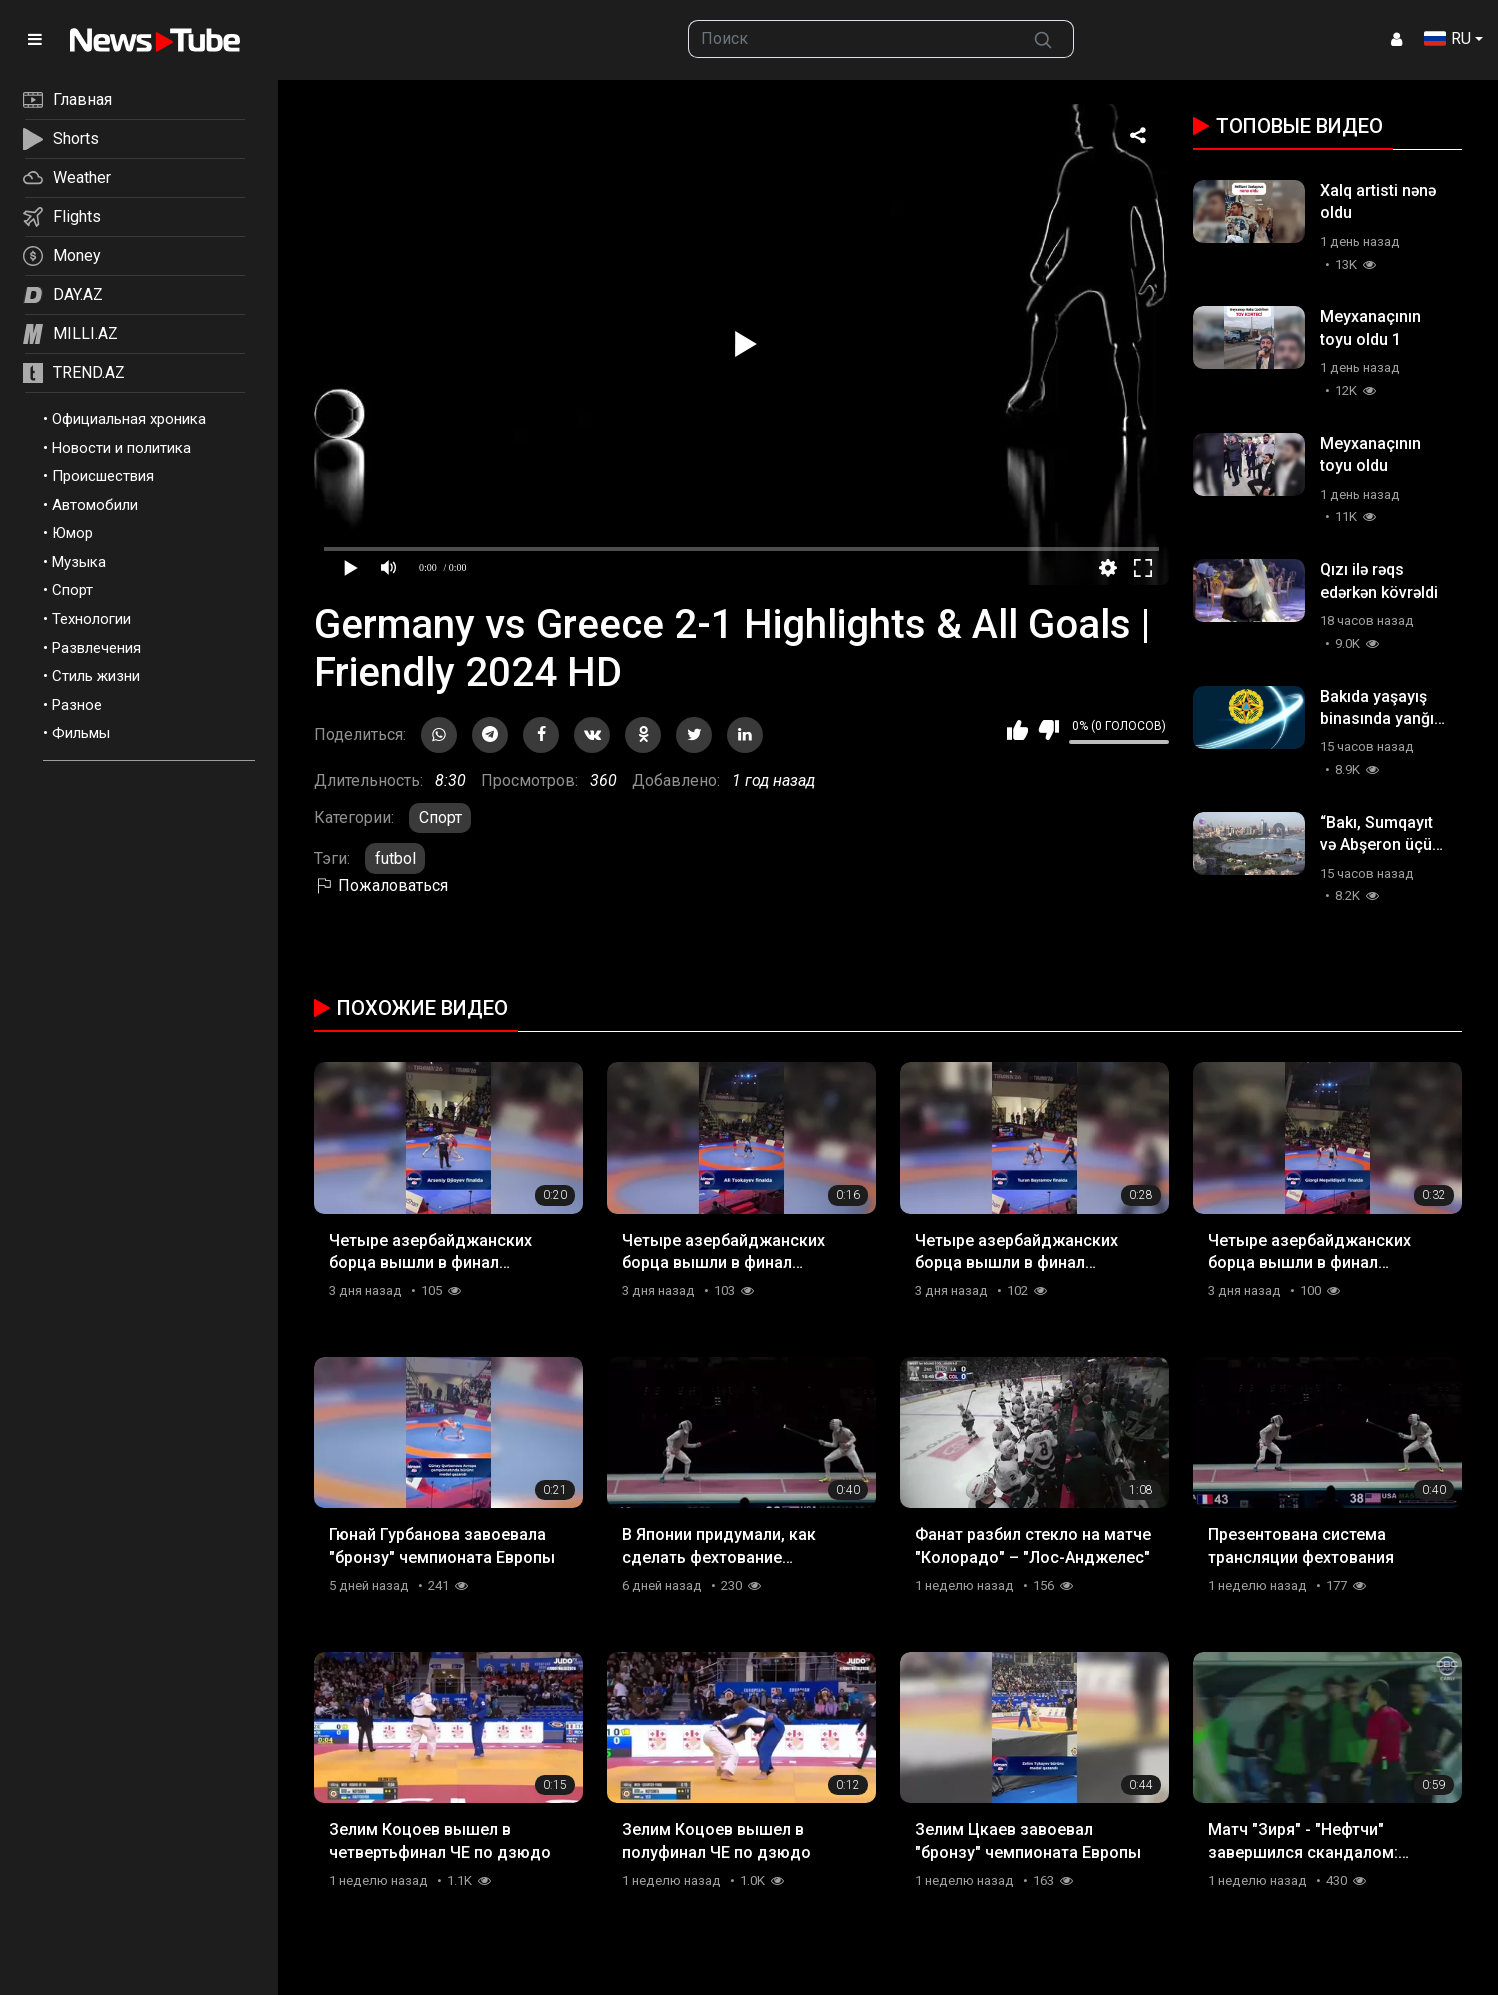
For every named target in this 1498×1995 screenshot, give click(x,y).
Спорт (72, 590)
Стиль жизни (96, 676)
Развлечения (96, 648)
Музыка (79, 562)
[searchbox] (850, 39)
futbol (395, 858)
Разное (77, 705)
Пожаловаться (381, 885)
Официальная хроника (129, 419)
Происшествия (103, 476)
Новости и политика (121, 448)
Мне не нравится (1048, 730)
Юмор (72, 533)
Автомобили (95, 505)
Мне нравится (1017, 730)
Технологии (91, 619)
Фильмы (81, 733)
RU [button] (1447, 38)
